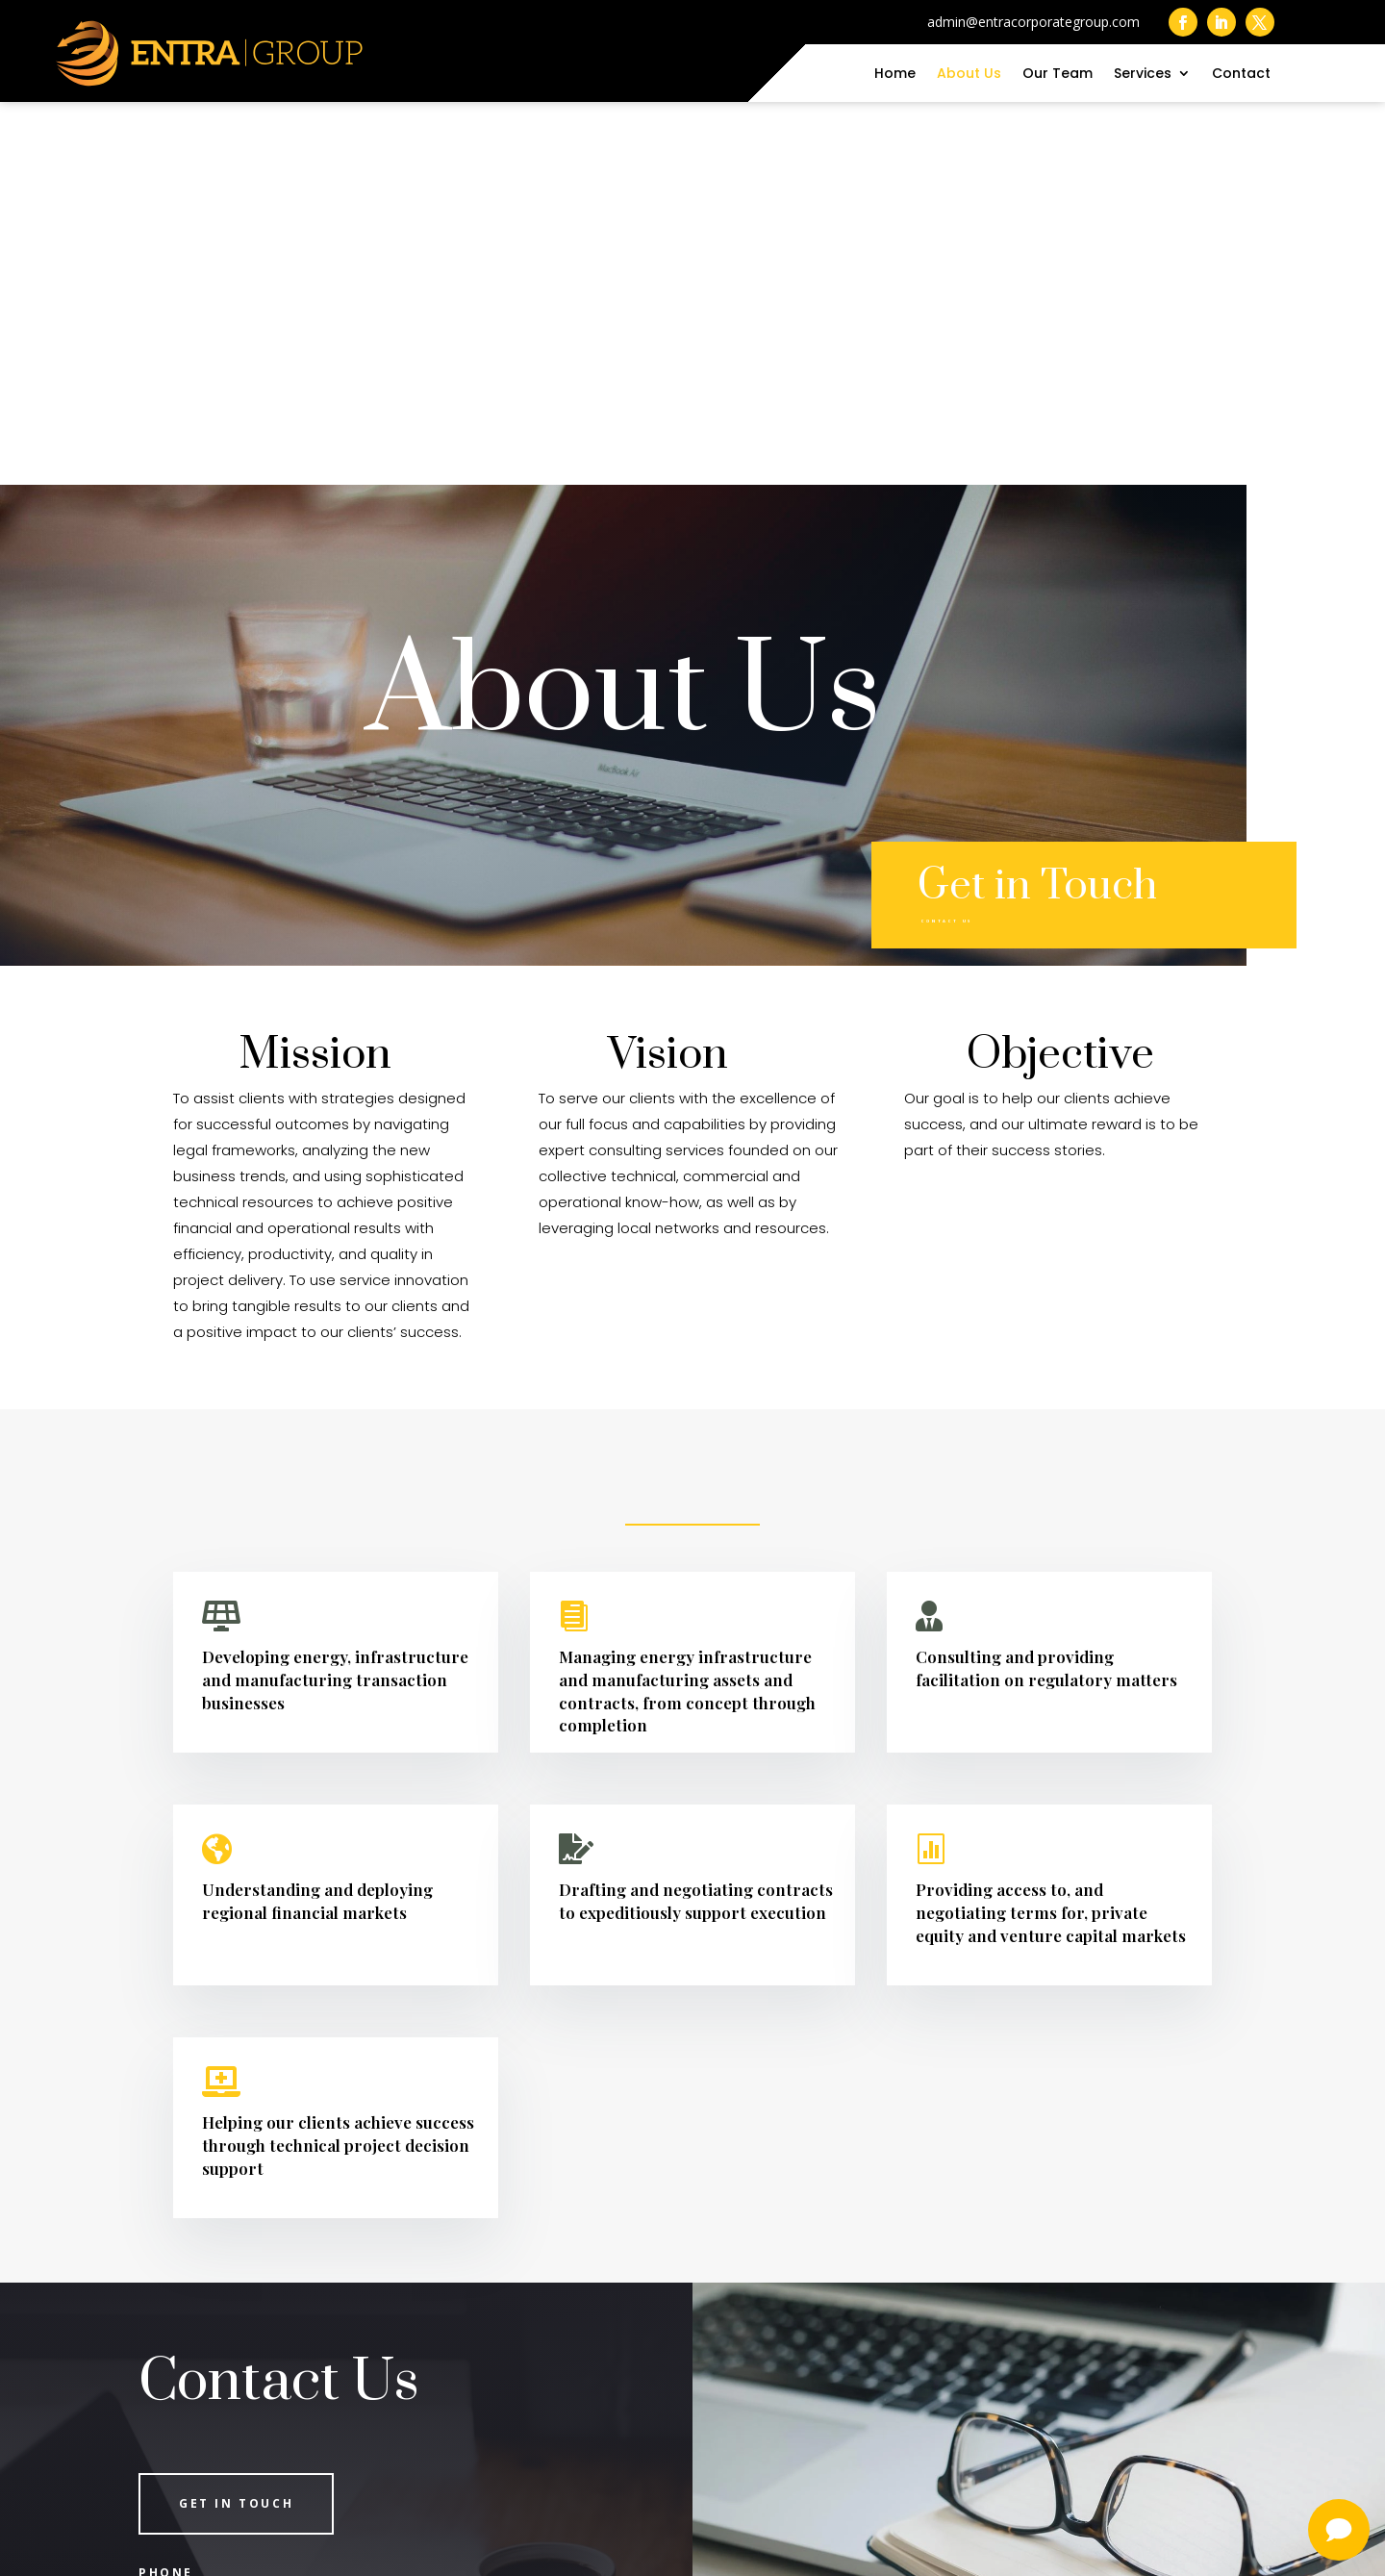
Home (895, 74)
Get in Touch (236, 2120)
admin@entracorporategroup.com (312, 2322)
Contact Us (979, 530)
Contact (1241, 74)
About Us (969, 74)
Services (1142, 74)
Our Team (1057, 74)
